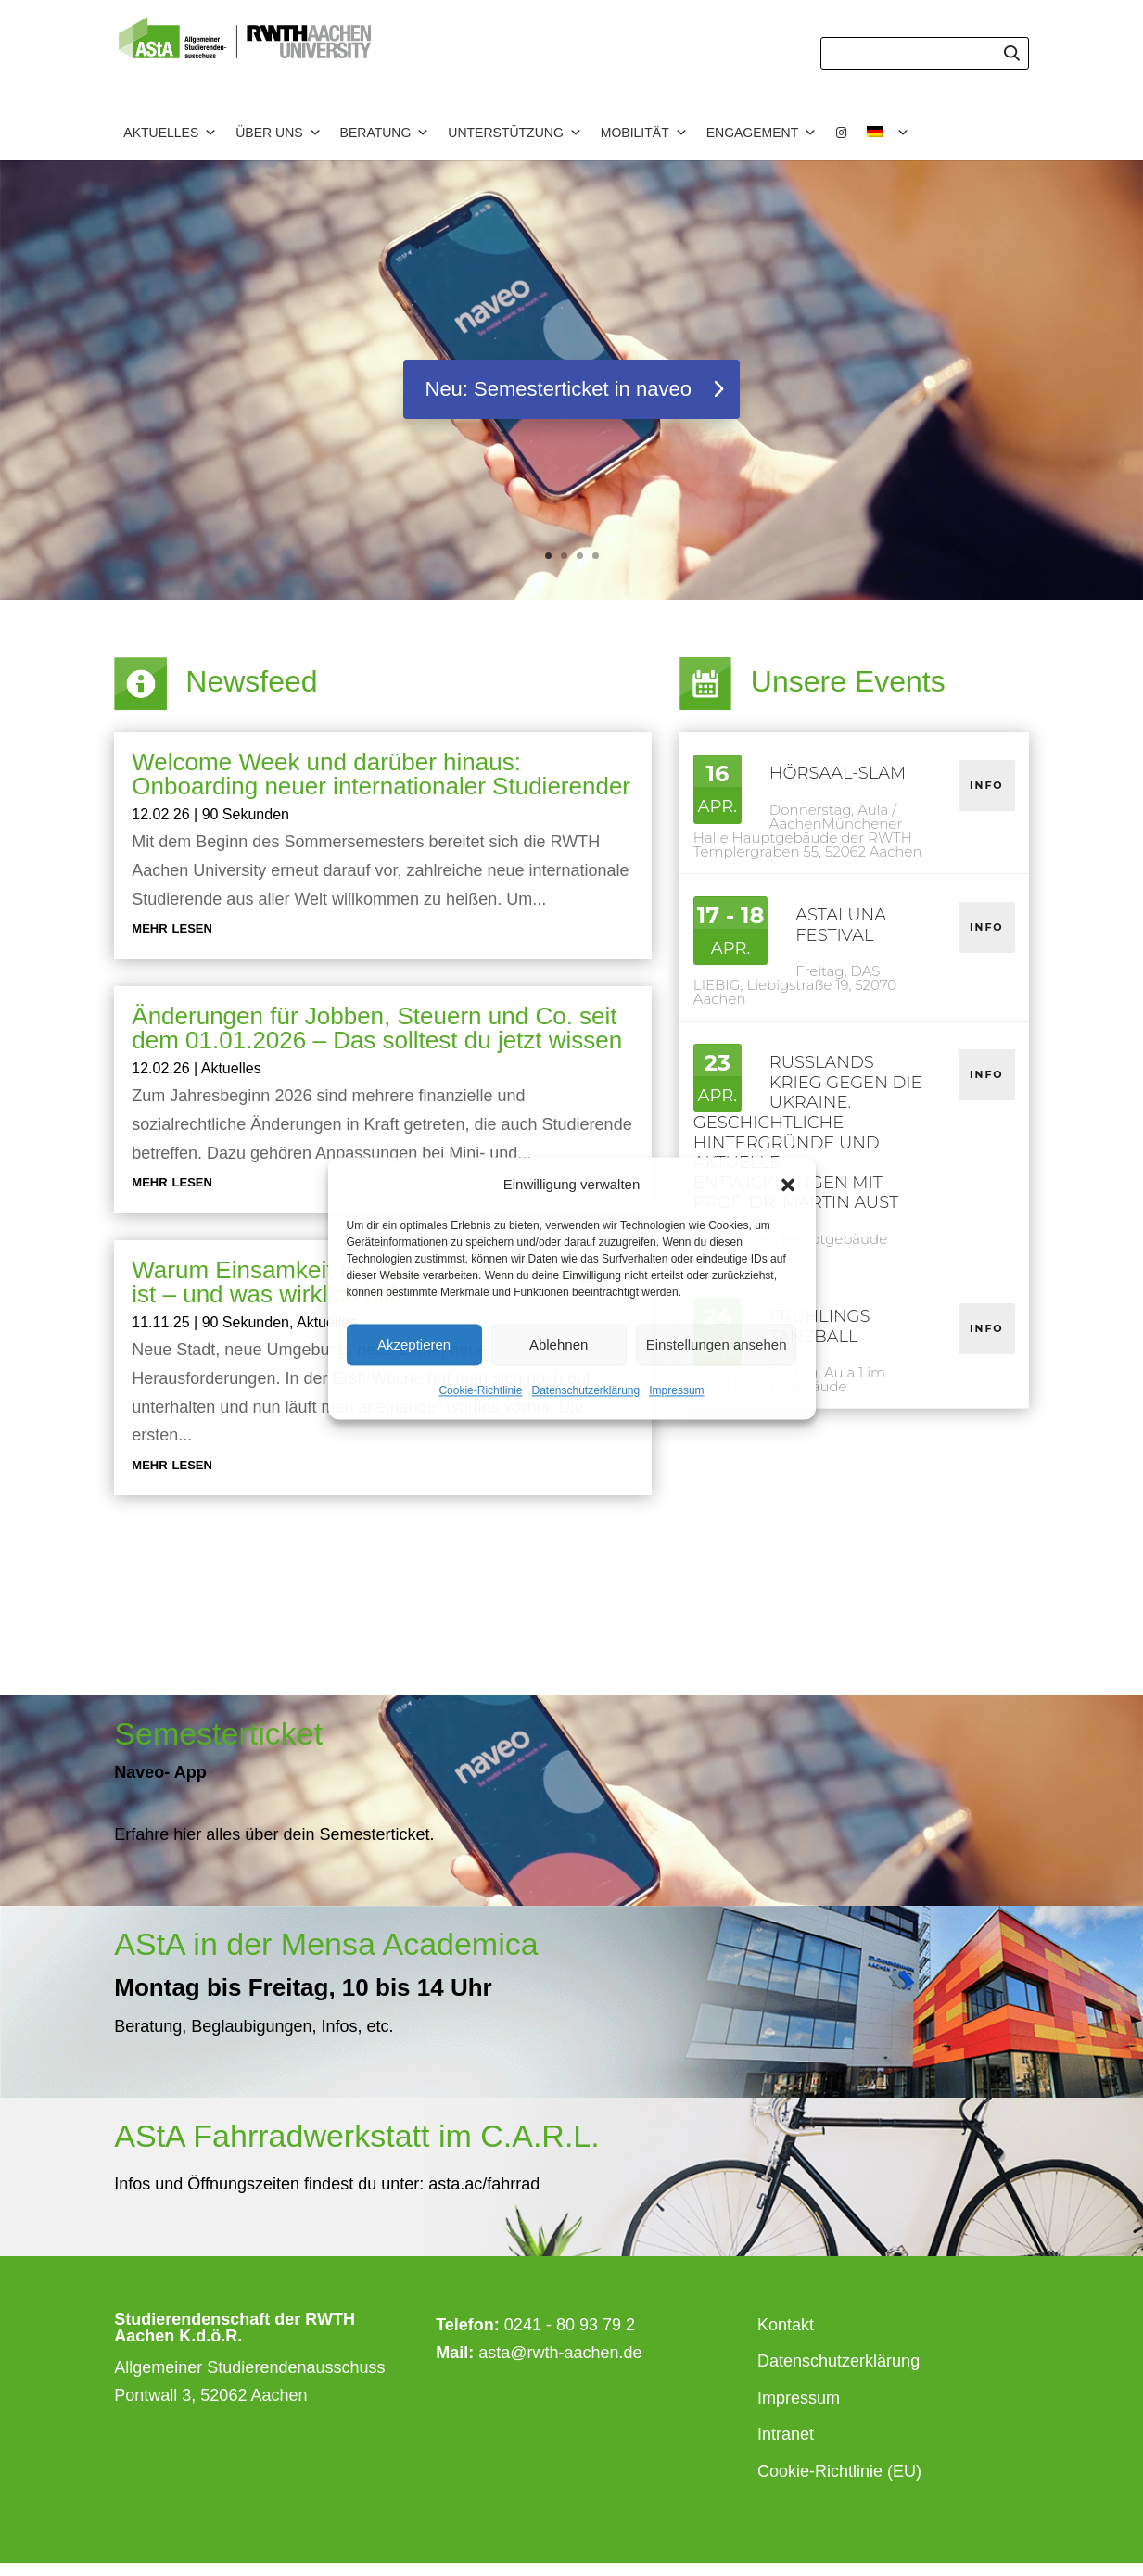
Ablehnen (558, 1344)
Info (987, 785)
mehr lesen (172, 927)
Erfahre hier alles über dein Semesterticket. (274, 1834)
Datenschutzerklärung (585, 1391)
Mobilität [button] (644, 132)
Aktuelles (231, 1068)
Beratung (385, 132)
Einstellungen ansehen (716, 1344)
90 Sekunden (245, 814)
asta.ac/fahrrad (482, 2184)
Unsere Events (848, 681)
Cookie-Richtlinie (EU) (839, 2471)
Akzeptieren (414, 1344)
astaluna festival (840, 925)
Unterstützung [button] (514, 132)
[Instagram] (841, 132)
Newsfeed (251, 681)
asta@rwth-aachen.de (559, 2352)
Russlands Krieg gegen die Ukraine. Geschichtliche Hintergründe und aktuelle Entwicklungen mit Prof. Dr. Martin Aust (807, 1132)
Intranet (785, 2434)
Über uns (278, 132)
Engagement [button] (762, 132)
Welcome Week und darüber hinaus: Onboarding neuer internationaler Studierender (381, 774)
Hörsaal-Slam (837, 773)
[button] (788, 1184)
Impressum (676, 1391)
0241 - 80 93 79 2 (569, 2325)
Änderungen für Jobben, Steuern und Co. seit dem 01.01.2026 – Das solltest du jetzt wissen (377, 1028)
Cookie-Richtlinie (480, 1391)
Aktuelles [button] (170, 132)
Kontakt (785, 2325)
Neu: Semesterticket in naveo (558, 390)
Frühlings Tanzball (819, 1326)
